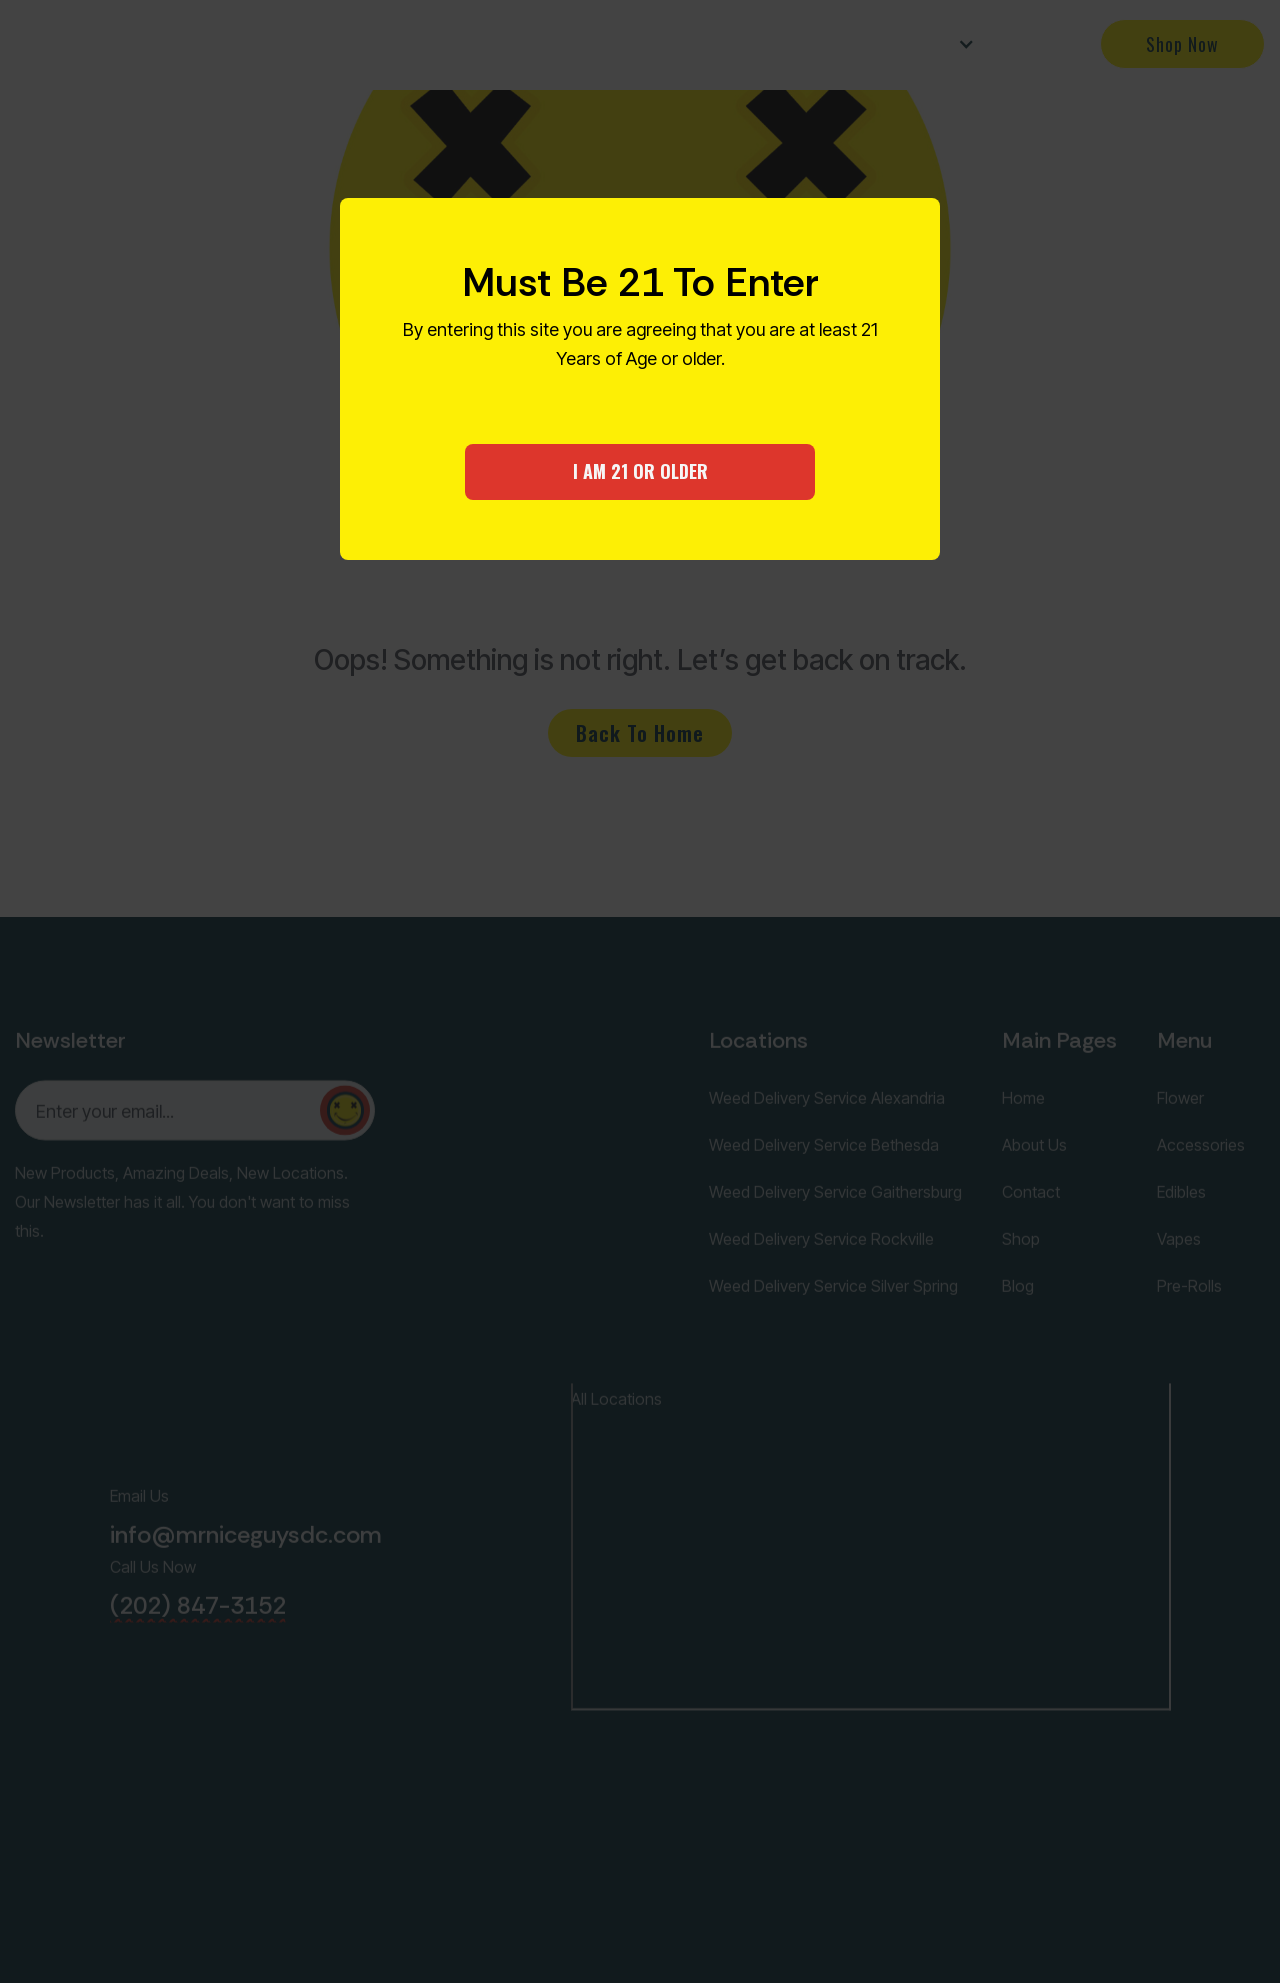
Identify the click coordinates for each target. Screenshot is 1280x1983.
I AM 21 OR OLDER (640, 471)
